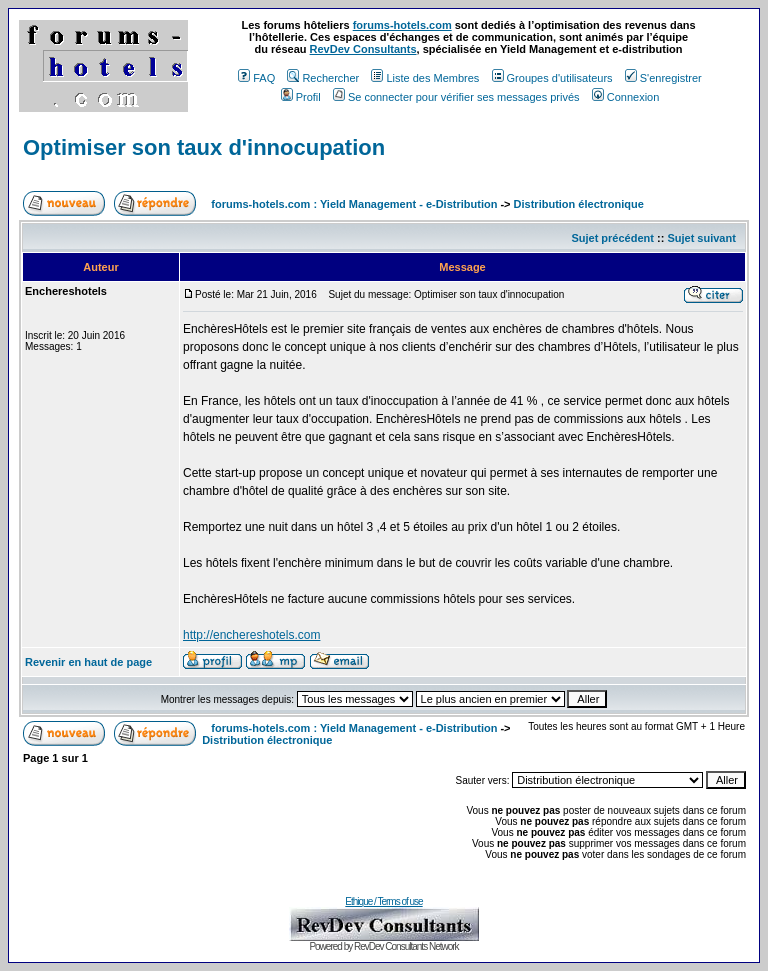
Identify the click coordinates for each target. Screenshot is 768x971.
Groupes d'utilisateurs (552, 78)
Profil (301, 97)
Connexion (626, 97)
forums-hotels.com (402, 25)
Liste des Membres (425, 78)
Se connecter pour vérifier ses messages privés (456, 97)
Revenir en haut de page (88, 662)
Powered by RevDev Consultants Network (383, 946)
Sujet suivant (701, 238)
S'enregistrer (663, 78)
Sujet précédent (612, 238)
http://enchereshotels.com (251, 635)
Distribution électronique (579, 204)
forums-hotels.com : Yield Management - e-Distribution (354, 204)
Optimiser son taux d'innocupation (204, 147)
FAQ (256, 78)
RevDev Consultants (363, 49)
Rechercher (323, 78)
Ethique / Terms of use (383, 901)
